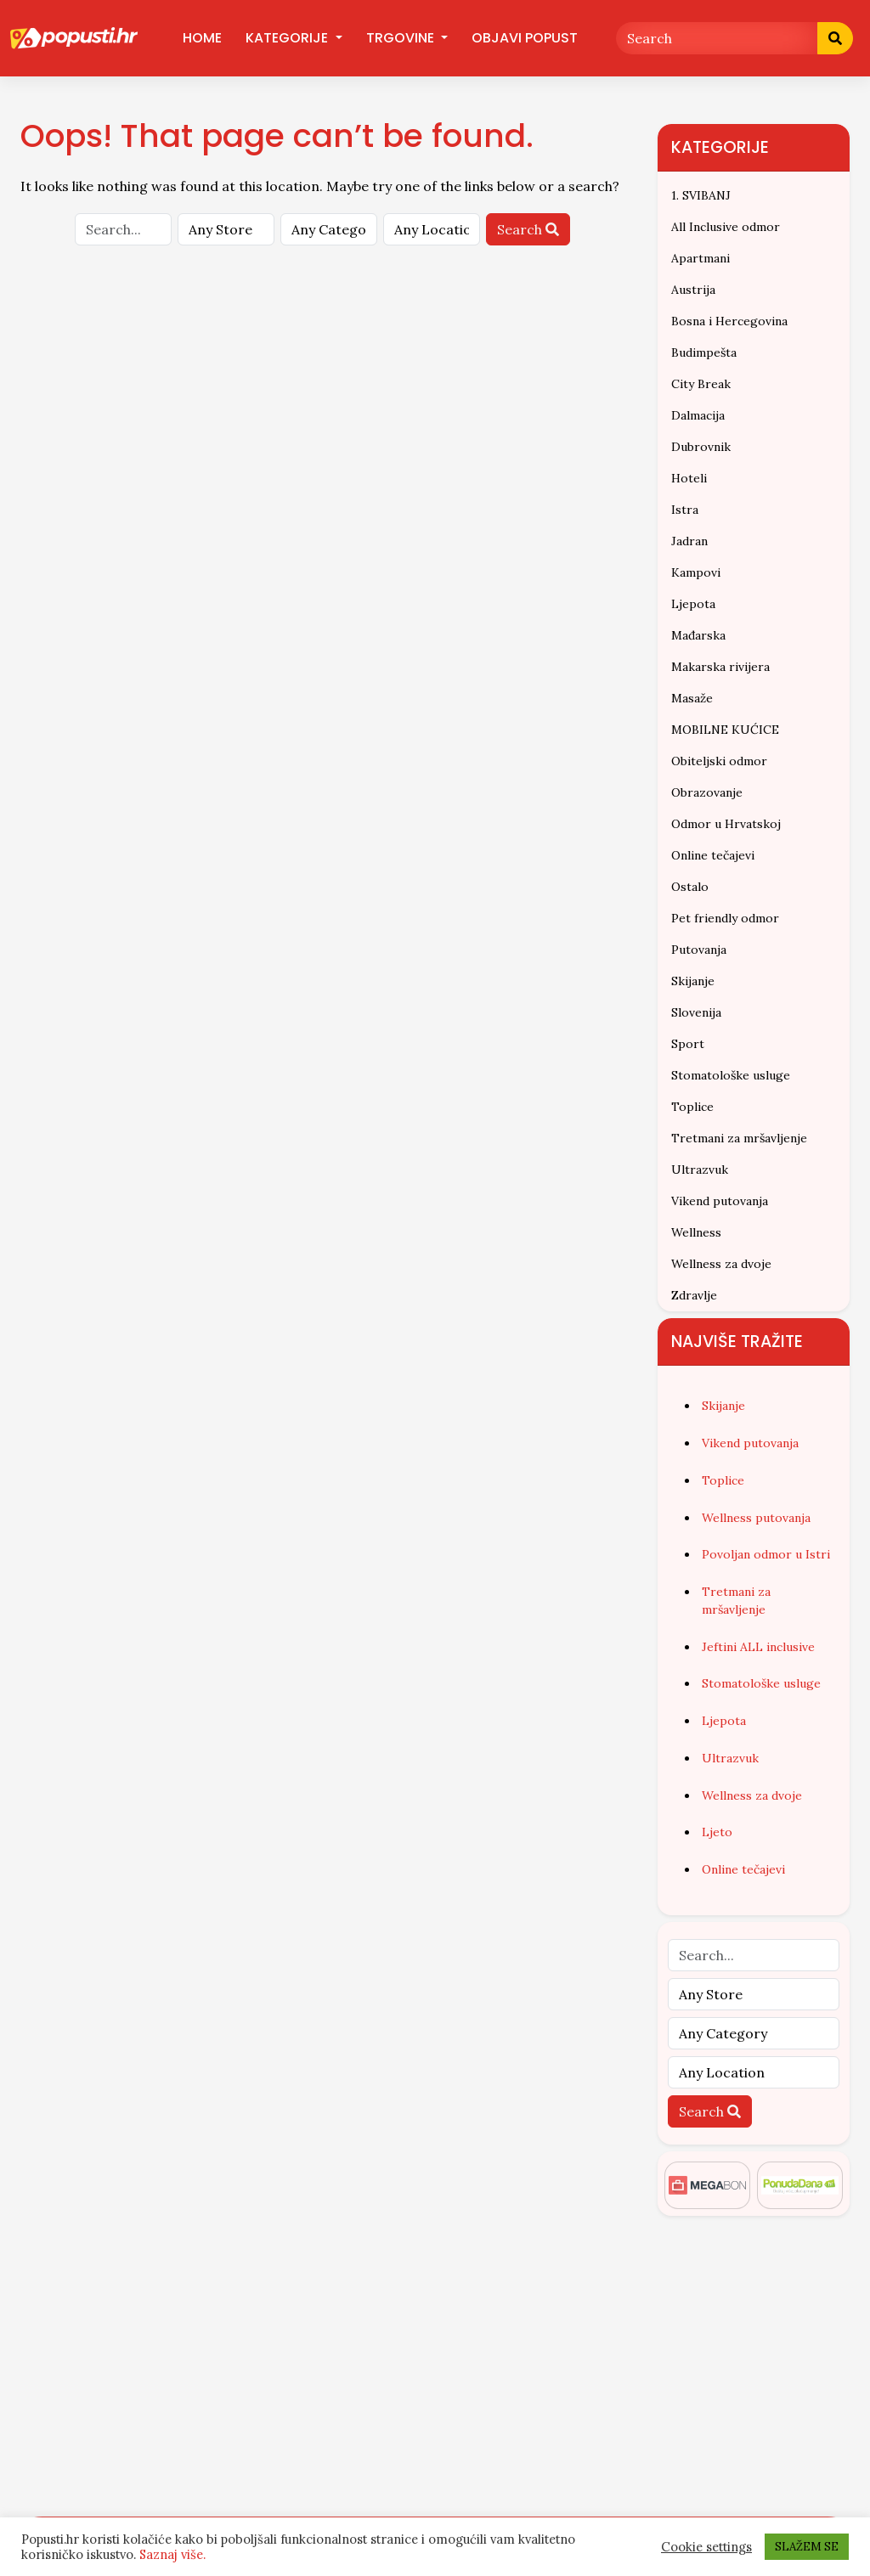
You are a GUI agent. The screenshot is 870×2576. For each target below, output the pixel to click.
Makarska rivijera (720, 666)
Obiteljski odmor (719, 761)
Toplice (692, 1106)
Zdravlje (694, 1295)
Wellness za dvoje (721, 1263)
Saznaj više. (172, 2554)
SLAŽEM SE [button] (807, 2546)
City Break (701, 384)
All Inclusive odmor (725, 226)
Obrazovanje (707, 792)
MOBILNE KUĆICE (725, 729)
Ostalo (690, 886)
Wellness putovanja (756, 1517)
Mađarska (698, 635)
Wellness (696, 1232)
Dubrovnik (701, 446)
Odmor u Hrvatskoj (726, 823)
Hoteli (689, 478)
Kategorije (288, 38)
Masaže (692, 698)
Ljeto (717, 1832)
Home (202, 38)
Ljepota (693, 604)
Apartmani (700, 258)
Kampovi (695, 572)
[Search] (717, 38)
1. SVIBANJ (701, 195)
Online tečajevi (712, 855)
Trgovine (402, 38)
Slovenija (696, 1012)
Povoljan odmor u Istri (766, 1554)
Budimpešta (704, 352)
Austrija (693, 289)
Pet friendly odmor (725, 918)
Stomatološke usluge (730, 1075)
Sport (687, 1043)
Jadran (689, 541)
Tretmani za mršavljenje (739, 1138)
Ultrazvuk (699, 1169)
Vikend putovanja (719, 1201)
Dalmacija (698, 415)
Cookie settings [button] (706, 2547)
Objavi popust (525, 38)
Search (528, 229)
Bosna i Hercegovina (729, 321)
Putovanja (698, 949)
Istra (684, 509)
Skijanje (693, 981)
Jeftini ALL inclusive (758, 1646)
